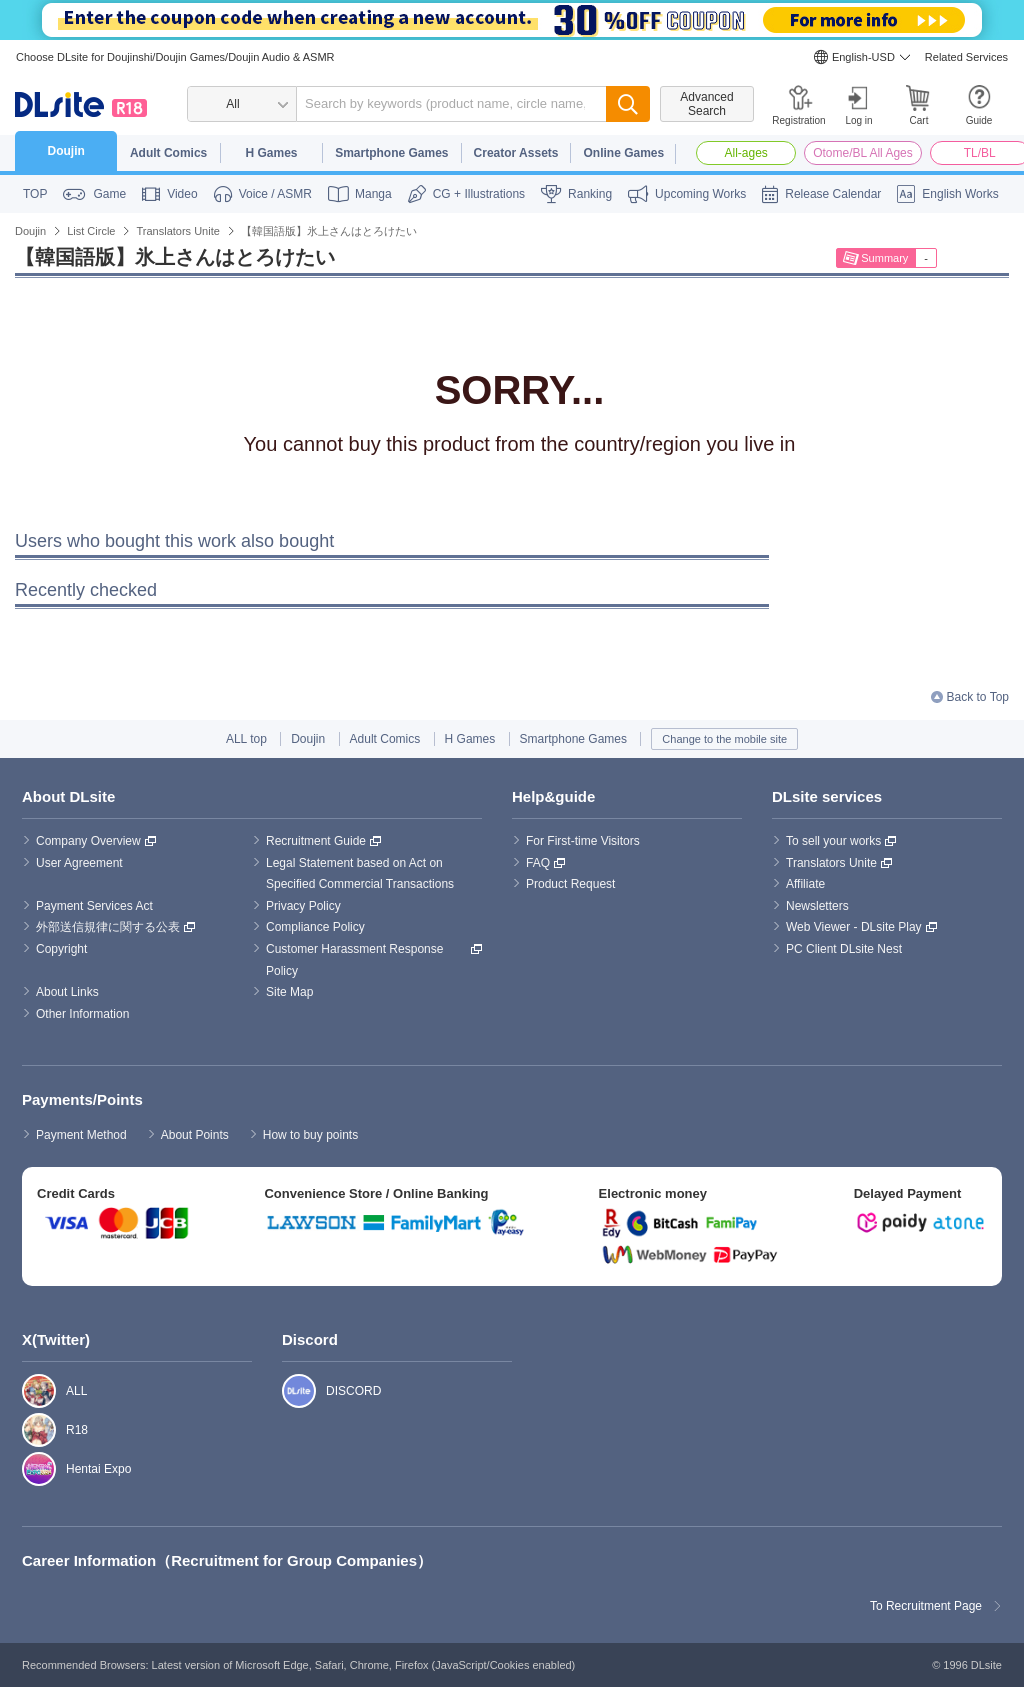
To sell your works (833, 841)
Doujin (66, 151)
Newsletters (817, 906)
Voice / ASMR (275, 194)
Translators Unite (831, 863)
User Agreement (79, 863)
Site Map (289, 992)
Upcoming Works (700, 194)
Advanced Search (706, 104)
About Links (67, 992)
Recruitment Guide (316, 841)
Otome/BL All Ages (863, 153)
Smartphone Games (391, 153)
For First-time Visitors (583, 841)
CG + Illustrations (479, 194)
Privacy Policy (303, 906)
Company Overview (88, 841)
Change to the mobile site (724, 739)
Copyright (61, 949)
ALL (28, 1391)
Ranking (590, 194)
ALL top (246, 739)
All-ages (746, 153)
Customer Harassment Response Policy (356, 960)
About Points (195, 1135)
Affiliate (805, 884)
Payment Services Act (94, 906)
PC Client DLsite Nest (844, 949)
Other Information (82, 1014)
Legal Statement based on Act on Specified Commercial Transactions (360, 874)
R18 (28, 1430)
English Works (960, 194)
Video (182, 194)
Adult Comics (168, 153)
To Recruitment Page (926, 1606)
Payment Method (81, 1135)
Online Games (623, 153)
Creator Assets (516, 153)
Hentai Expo (28, 1469)
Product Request (570, 884)
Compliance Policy (315, 927)
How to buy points (310, 1135)
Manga (373, 194)
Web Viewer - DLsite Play (854, 927)
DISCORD (288, 1391)
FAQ (538, 863)
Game (109, 194)
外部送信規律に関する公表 (108, 927)
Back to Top (978, 697)
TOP (35, 194)
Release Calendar (833, 194)
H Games (271, 153)
